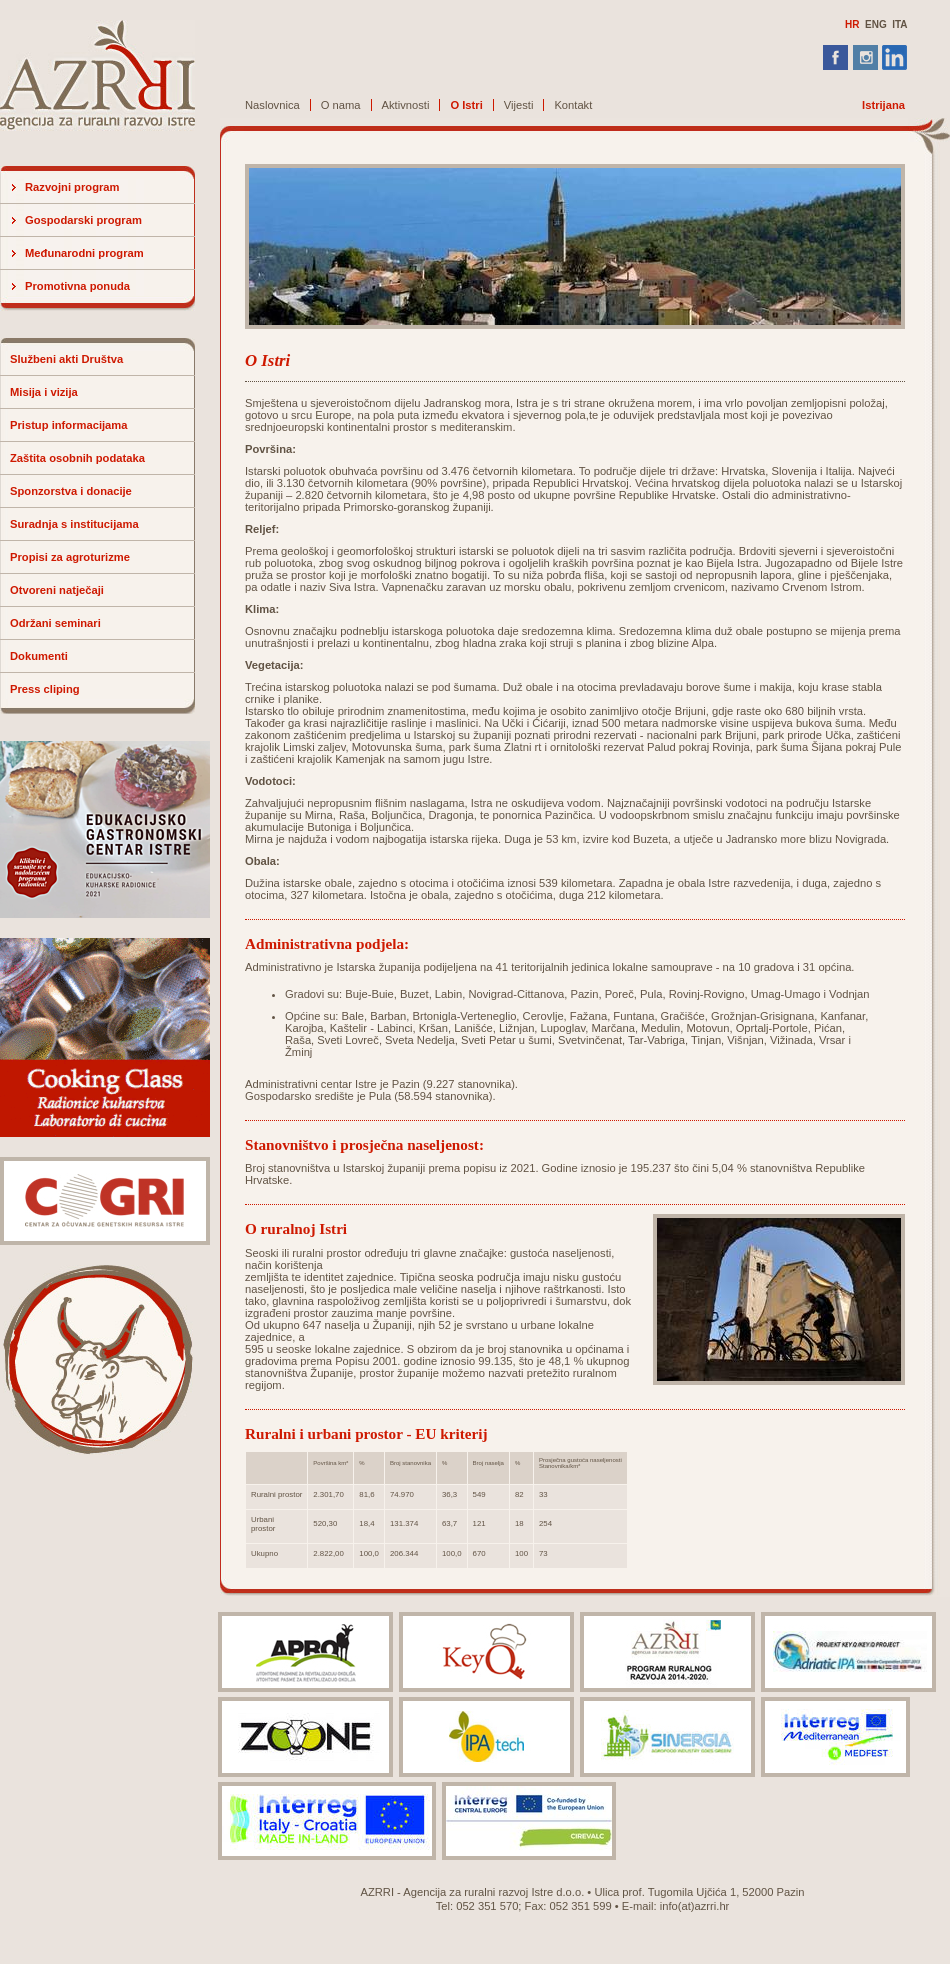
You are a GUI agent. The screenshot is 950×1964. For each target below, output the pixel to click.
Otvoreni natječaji (57, 590)
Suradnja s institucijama (74, 524)
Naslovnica (272, 105)
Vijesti (519, 105)
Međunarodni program (84, 253)
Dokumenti (39, 656)
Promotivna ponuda (77, 286)
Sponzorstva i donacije (71, 491)
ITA (899, 24)
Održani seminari (55, 623)
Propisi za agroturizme (70, 557)
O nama (341, 105)
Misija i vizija (44, 392)
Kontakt (573, 105)
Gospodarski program (83, 220)
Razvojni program (72, 187)
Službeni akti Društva (66, 359)
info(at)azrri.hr (695, 1906)
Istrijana (883, 105)
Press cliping (45, 689)
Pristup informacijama (69, 425)
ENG (876, 24)
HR (852, 24)
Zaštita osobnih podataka (77, 458)
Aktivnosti (406, 105)
